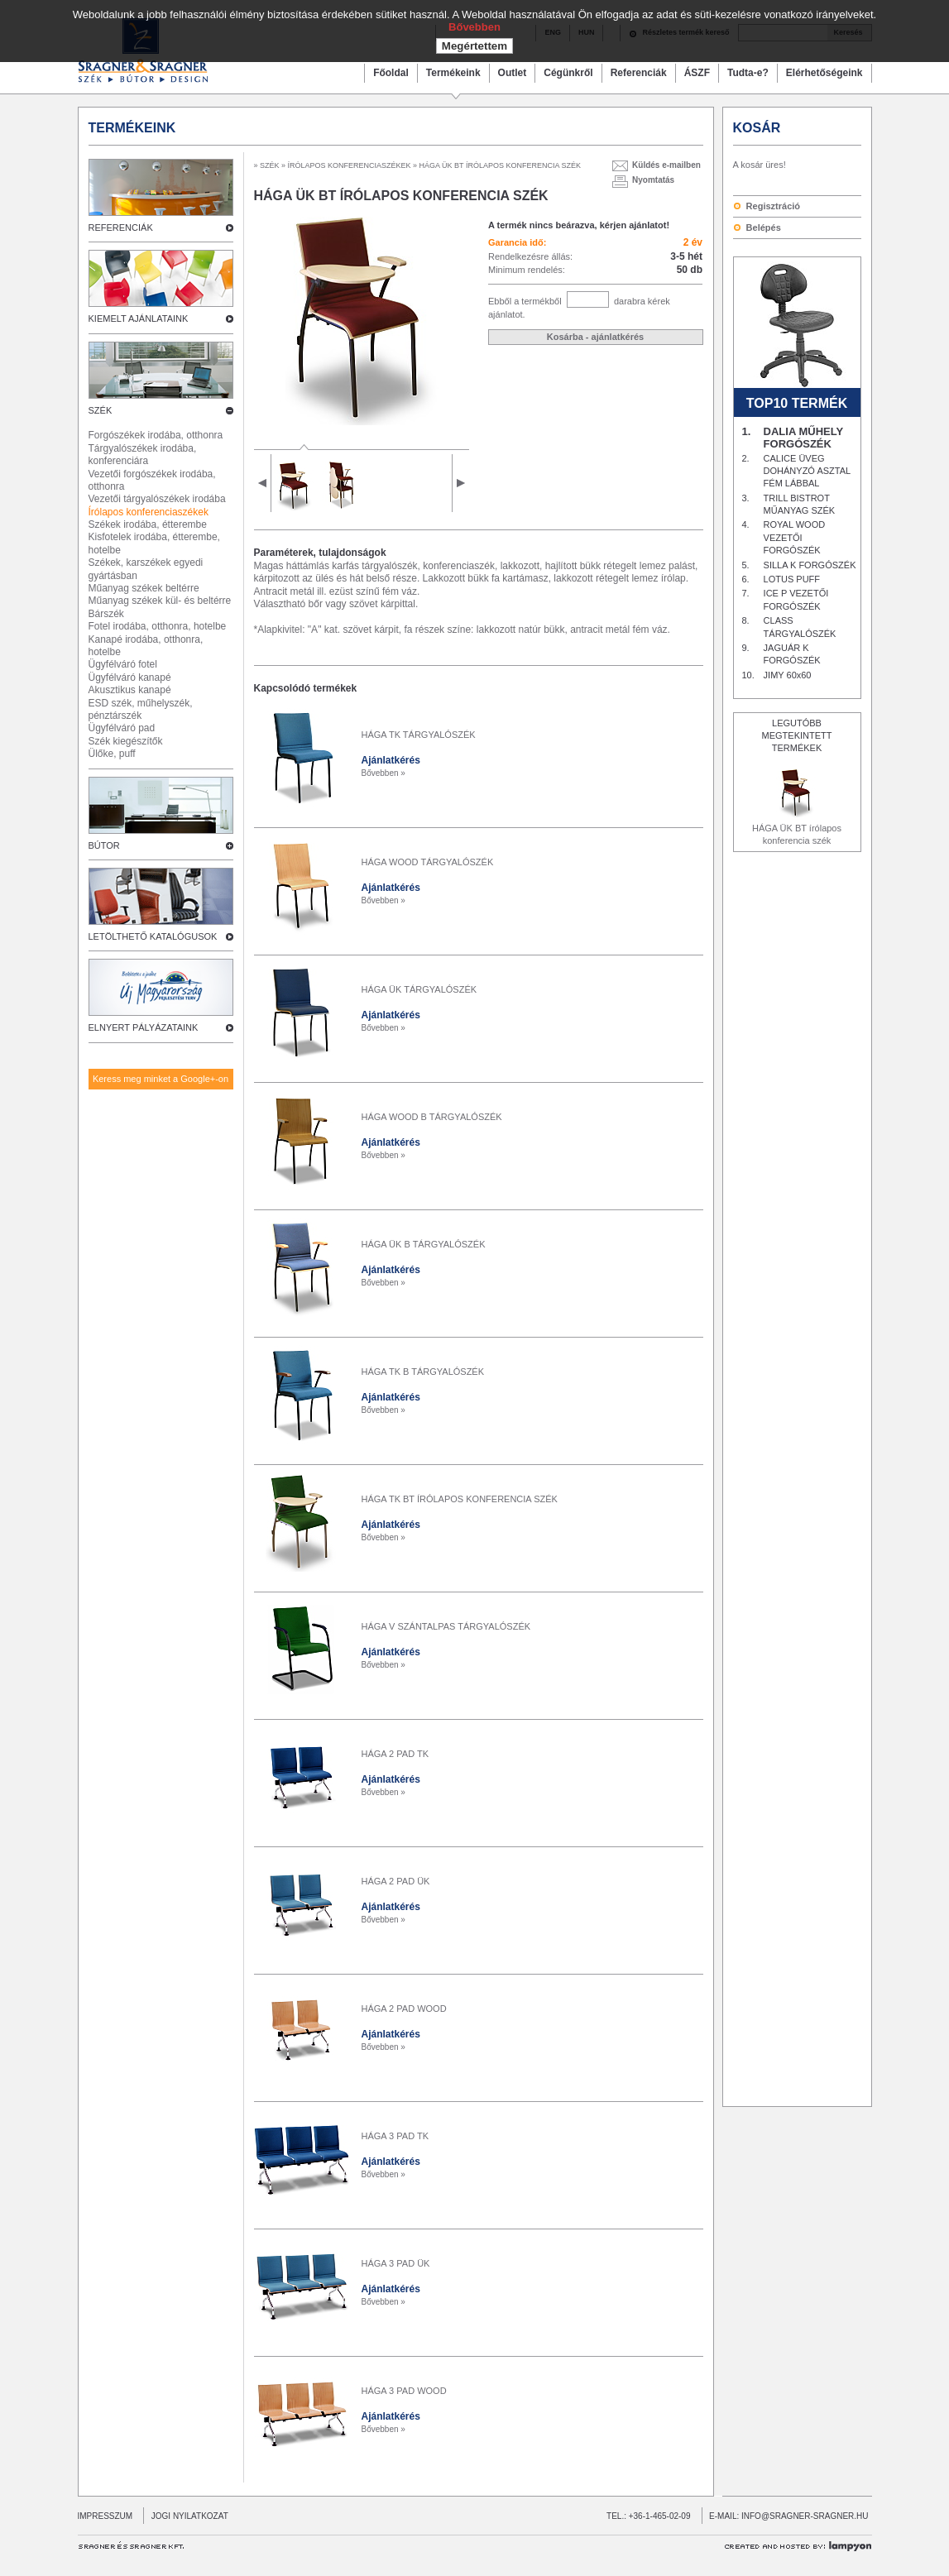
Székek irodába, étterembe (148, 524)
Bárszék (106, 614)
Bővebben (474, 27)
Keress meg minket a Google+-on (160, 1079)
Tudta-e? (748, 73)
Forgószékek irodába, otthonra (156, 435)
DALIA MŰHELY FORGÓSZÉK (803, 437)
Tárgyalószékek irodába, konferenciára (143, 455)
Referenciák (639, 73)
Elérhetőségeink (824, 73)
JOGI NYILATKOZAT (186, 2516)
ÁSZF (697, 73)
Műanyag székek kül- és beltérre (160, 600)
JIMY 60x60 (788, 675)
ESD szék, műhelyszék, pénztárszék (141, 709)
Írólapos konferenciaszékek (148, 512)
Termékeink (453, 73)
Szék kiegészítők (126, 741)
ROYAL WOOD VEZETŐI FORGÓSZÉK (795, 537)
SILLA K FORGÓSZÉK (810, 565)
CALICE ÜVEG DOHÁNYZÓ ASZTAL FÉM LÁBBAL (807, 471)
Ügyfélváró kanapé (130, 677)
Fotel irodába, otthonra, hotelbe (158, 626)
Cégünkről (568, 73)
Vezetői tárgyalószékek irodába (157, 499)
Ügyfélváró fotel (123, 664)
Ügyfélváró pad (122, 728)
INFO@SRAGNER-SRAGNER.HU (805, 2516)
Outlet (512, 73)
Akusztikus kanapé (130, 690)
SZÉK (270, 165)
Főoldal (391, 73)
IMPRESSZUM (105, 2516)
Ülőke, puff (112, 753)
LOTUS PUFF (792, 579)
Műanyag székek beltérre (144, 588)
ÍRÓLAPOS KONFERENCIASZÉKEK (349, 165)
